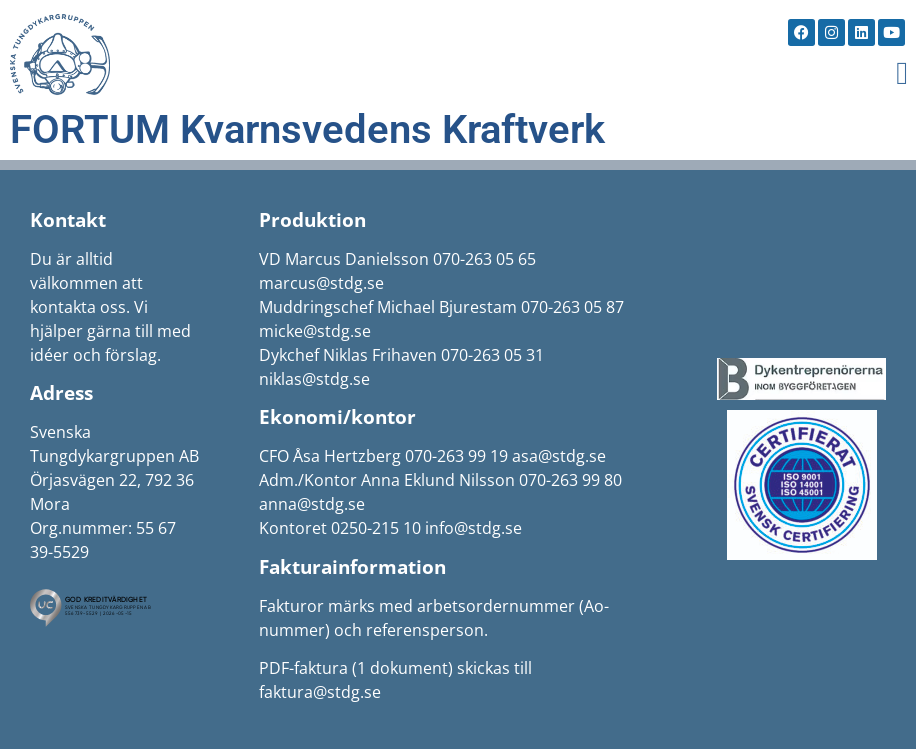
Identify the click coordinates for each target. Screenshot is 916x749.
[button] (902, 73)
